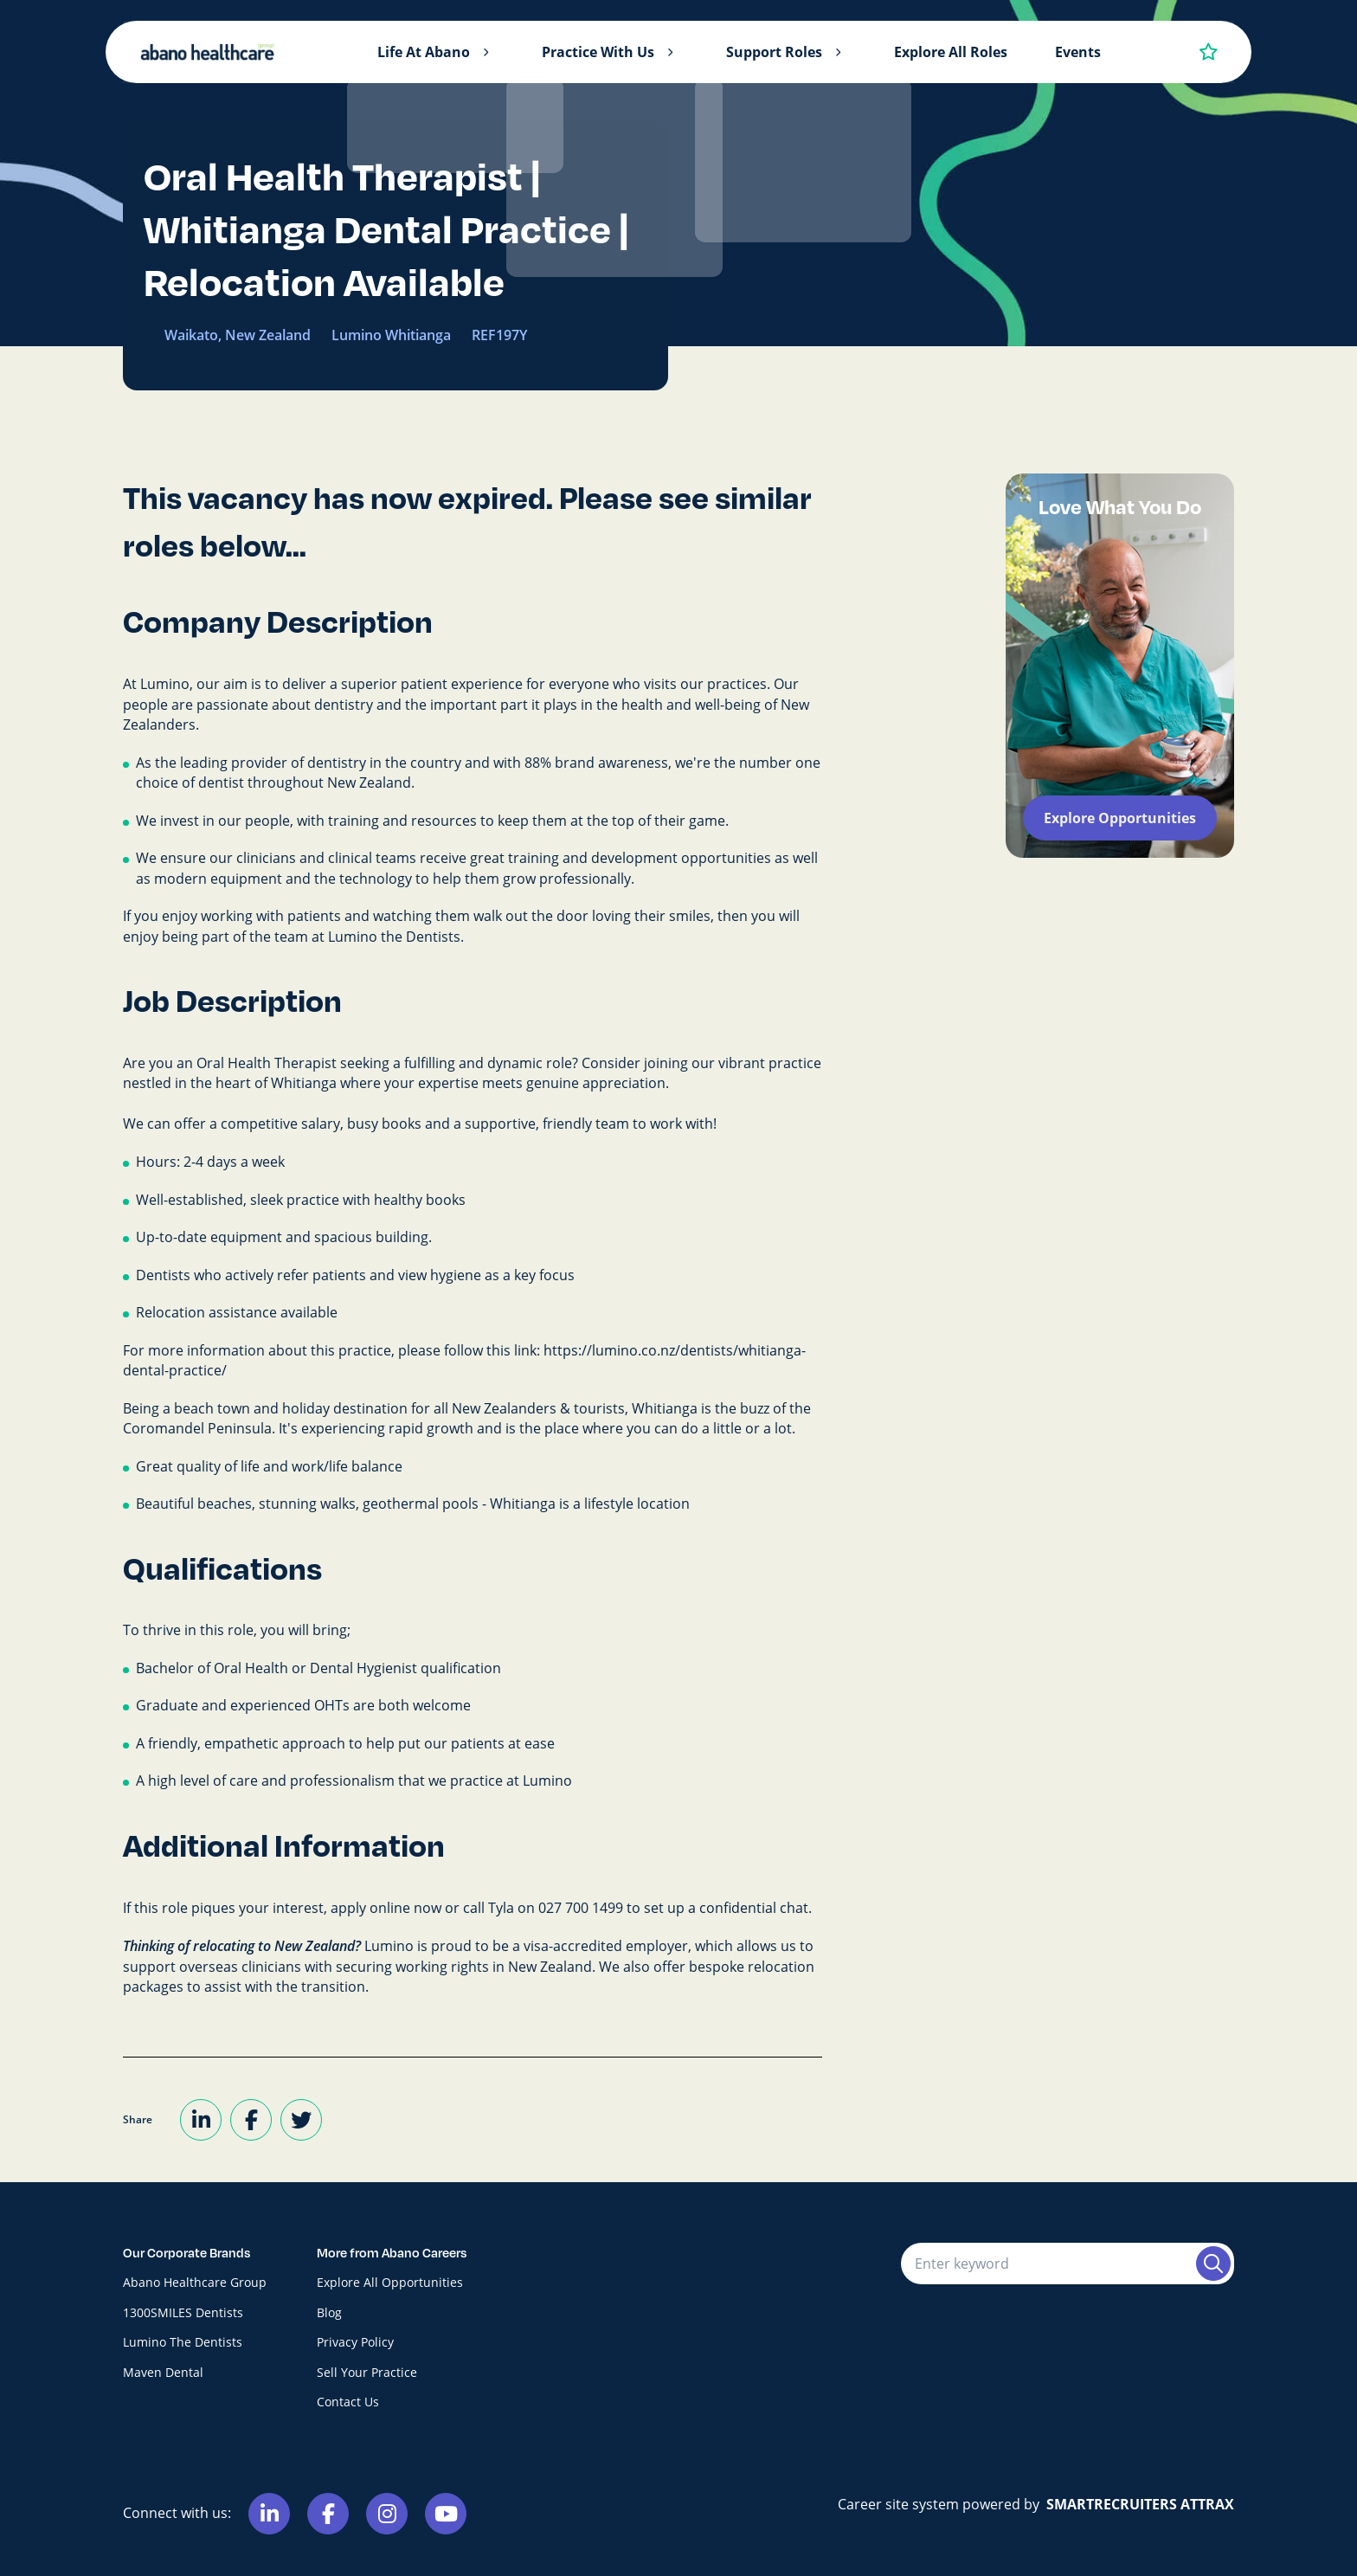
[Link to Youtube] (445, 2513)
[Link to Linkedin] (269, 2513)
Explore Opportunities (1120, 818)
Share (137, 2119)
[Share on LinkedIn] (201, 2120)
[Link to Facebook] (328, 2513)
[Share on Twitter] (301, 2120)
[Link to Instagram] (387, 2513)
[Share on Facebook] (251, 2120)
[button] (485, 52)
